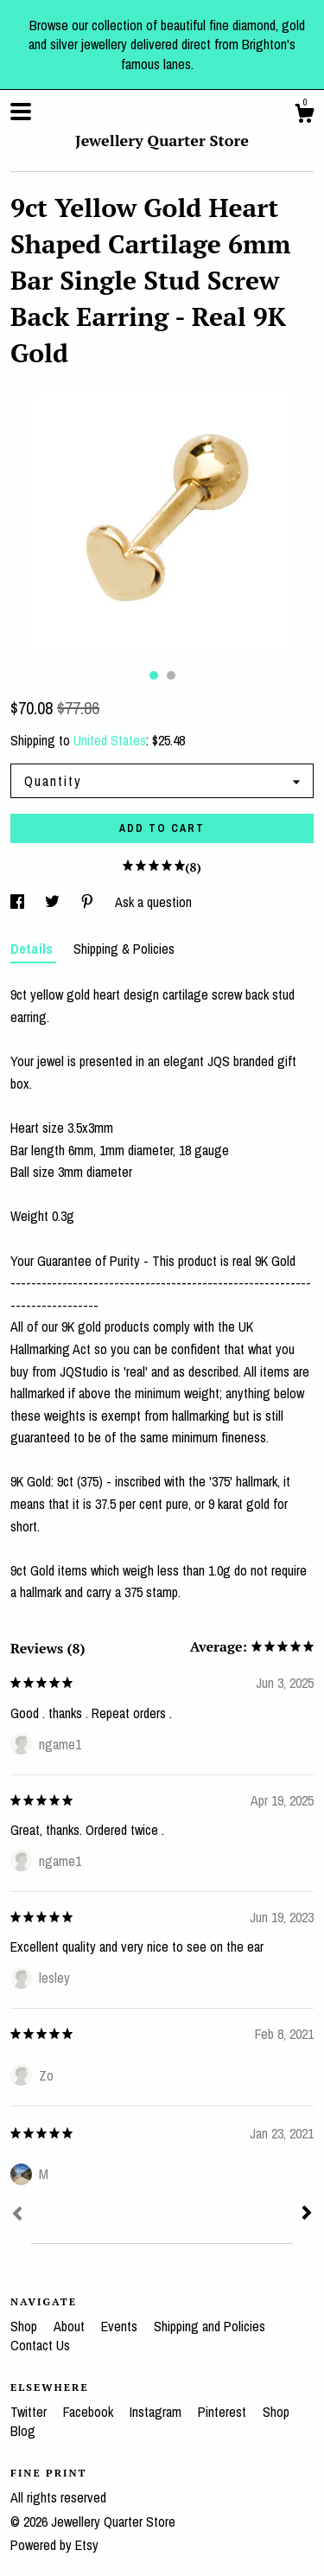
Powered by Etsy (54, 2544)
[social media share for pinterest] (89, 901)
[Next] (307, 2214)
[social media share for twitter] (54, 901)
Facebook (90, 2411)
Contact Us (40, 2345)
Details (33, 948)
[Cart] (304, 116)
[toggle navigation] (20, 111)
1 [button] (153, 675)
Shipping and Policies (209, 2326)
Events (121, 2326)
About (71, 2326)
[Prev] (17, 2215)
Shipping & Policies (124, 948)
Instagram (157, 2411)
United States (109, 740)
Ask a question (153, 901)
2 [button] (171, 675)
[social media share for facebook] (19, 901)
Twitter (30, 2411)
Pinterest (224, 2411)
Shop (25, 2326)
